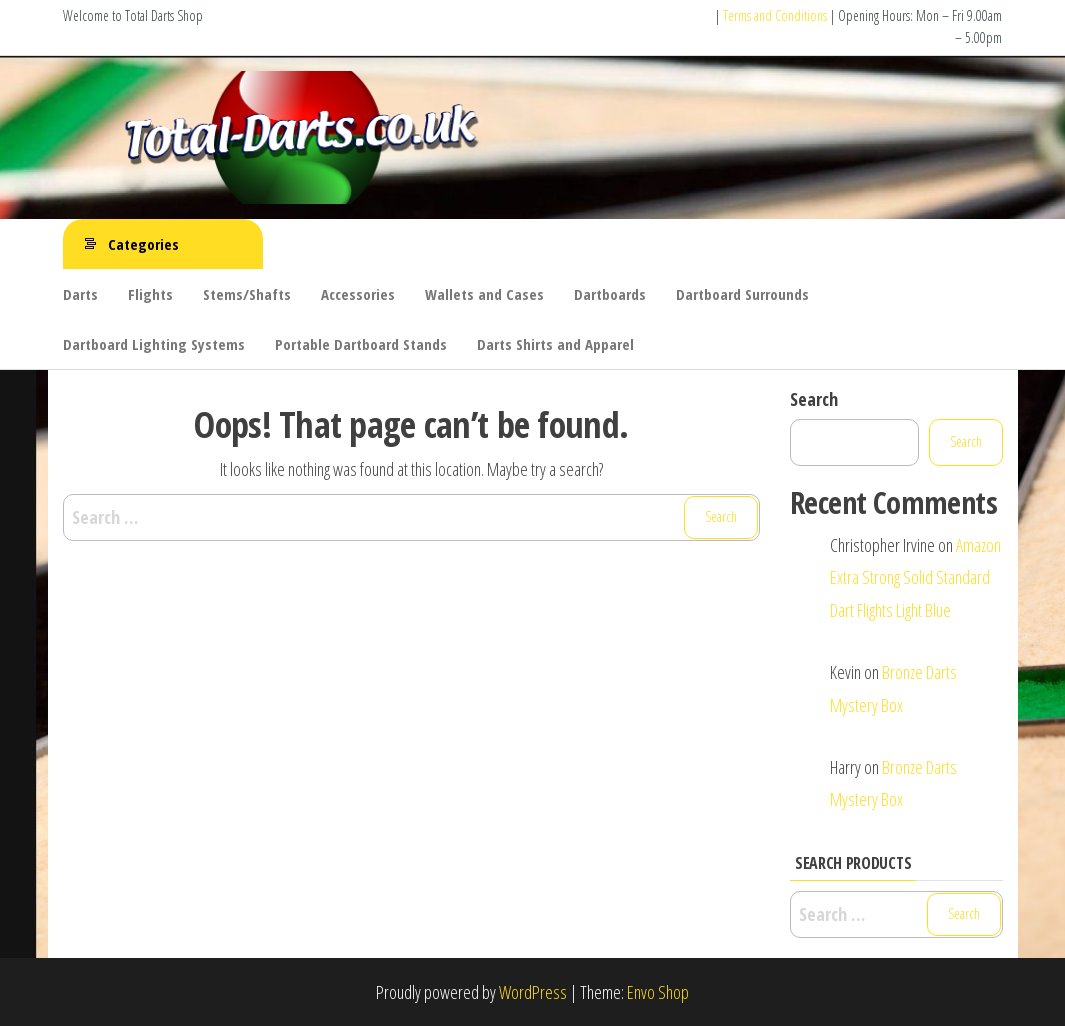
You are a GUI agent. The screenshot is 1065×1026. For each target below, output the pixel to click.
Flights (150, 294)
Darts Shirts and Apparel (555, 344)
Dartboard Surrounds (742, 294)
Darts (80, 294)
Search (814, 399)
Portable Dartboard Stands (361, 344)
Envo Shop (658, 992)
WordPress (533, 992)
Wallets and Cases (484, 294)
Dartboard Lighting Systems (154, 344)
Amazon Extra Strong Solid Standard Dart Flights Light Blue (915, 577)
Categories (143, 244)
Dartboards (610, 294)
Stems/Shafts (247, 294)
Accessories (358, 294)
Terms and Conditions (775, 15)
